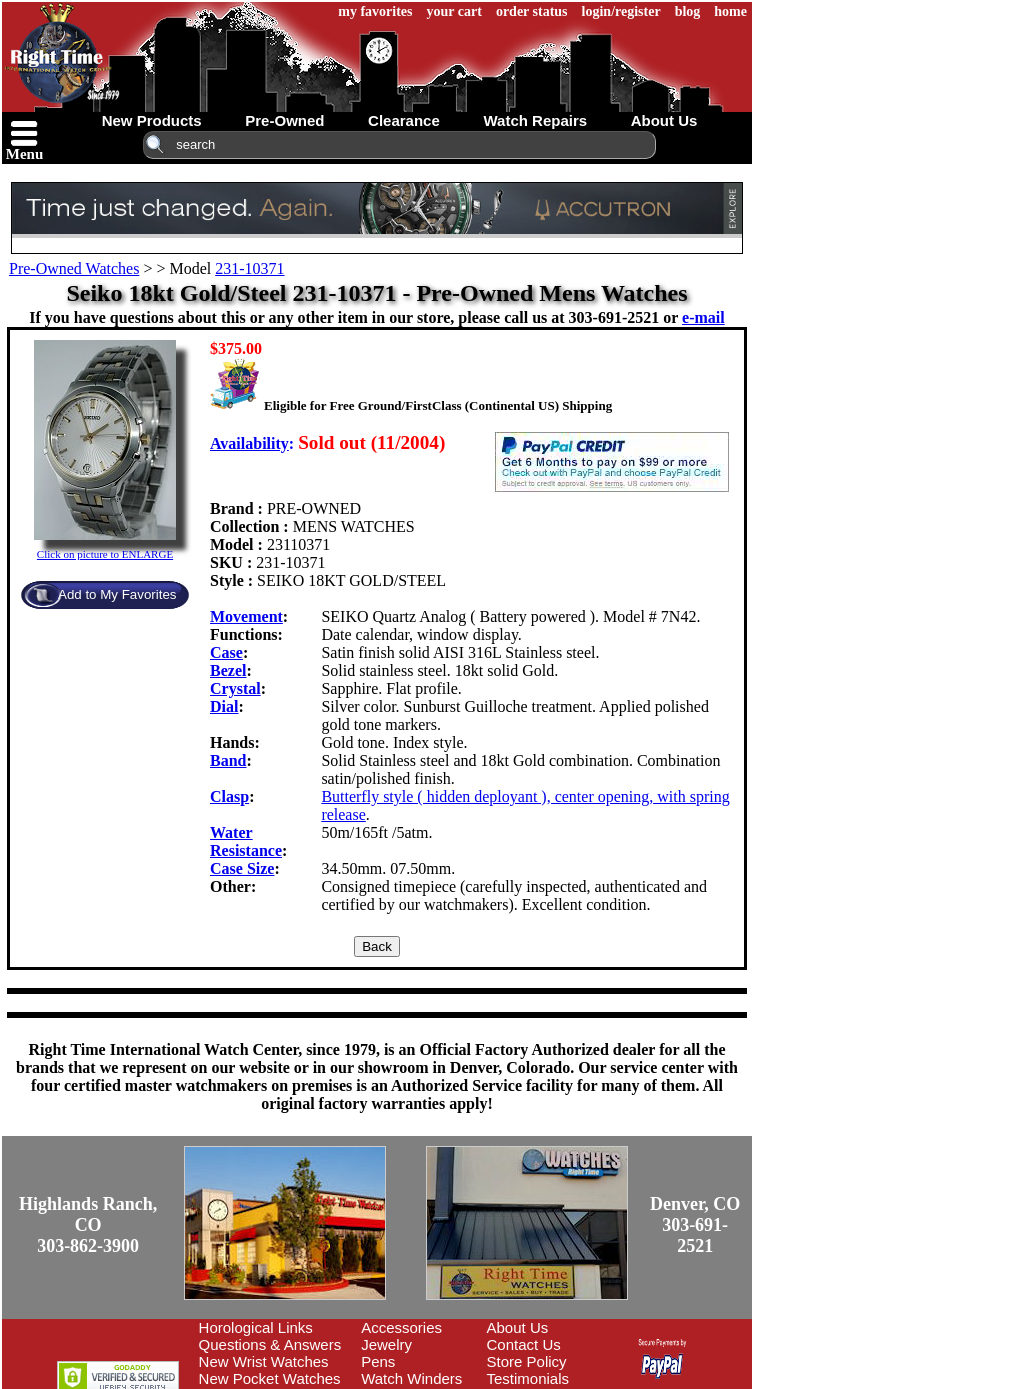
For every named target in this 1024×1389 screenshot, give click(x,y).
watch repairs (535, 120)
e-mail (703, 317)
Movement (246, 616)
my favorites (375, 11)
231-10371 (249, 268)
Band (228, 760)
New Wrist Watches (264, 1361)
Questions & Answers (270, 1344)
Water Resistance (246, 841)
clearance (404, 120)
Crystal (235, 688)
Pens (378, 1361)
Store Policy (527, 1361)
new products (152, 120)
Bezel (228, 670)
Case (226, 652)
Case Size (242, 868)
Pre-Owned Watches (74, 268)
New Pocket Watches (270, 1378)
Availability (249, 443)
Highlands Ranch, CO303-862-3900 (88, 1225)
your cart (454, 11)
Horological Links (256, 1327)
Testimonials (528, 1378)
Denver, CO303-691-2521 (695, 1225)
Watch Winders (411, 1378)
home (730, 11)
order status (532, 11)
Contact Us (524, 1344)
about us (664, 120)
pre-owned (284, 120)
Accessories (401, 1327)
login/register (621, 11)
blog (688, 11)
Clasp (229, 796)
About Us (518, 1327)
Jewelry (386, 1344)
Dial (224, 706)
